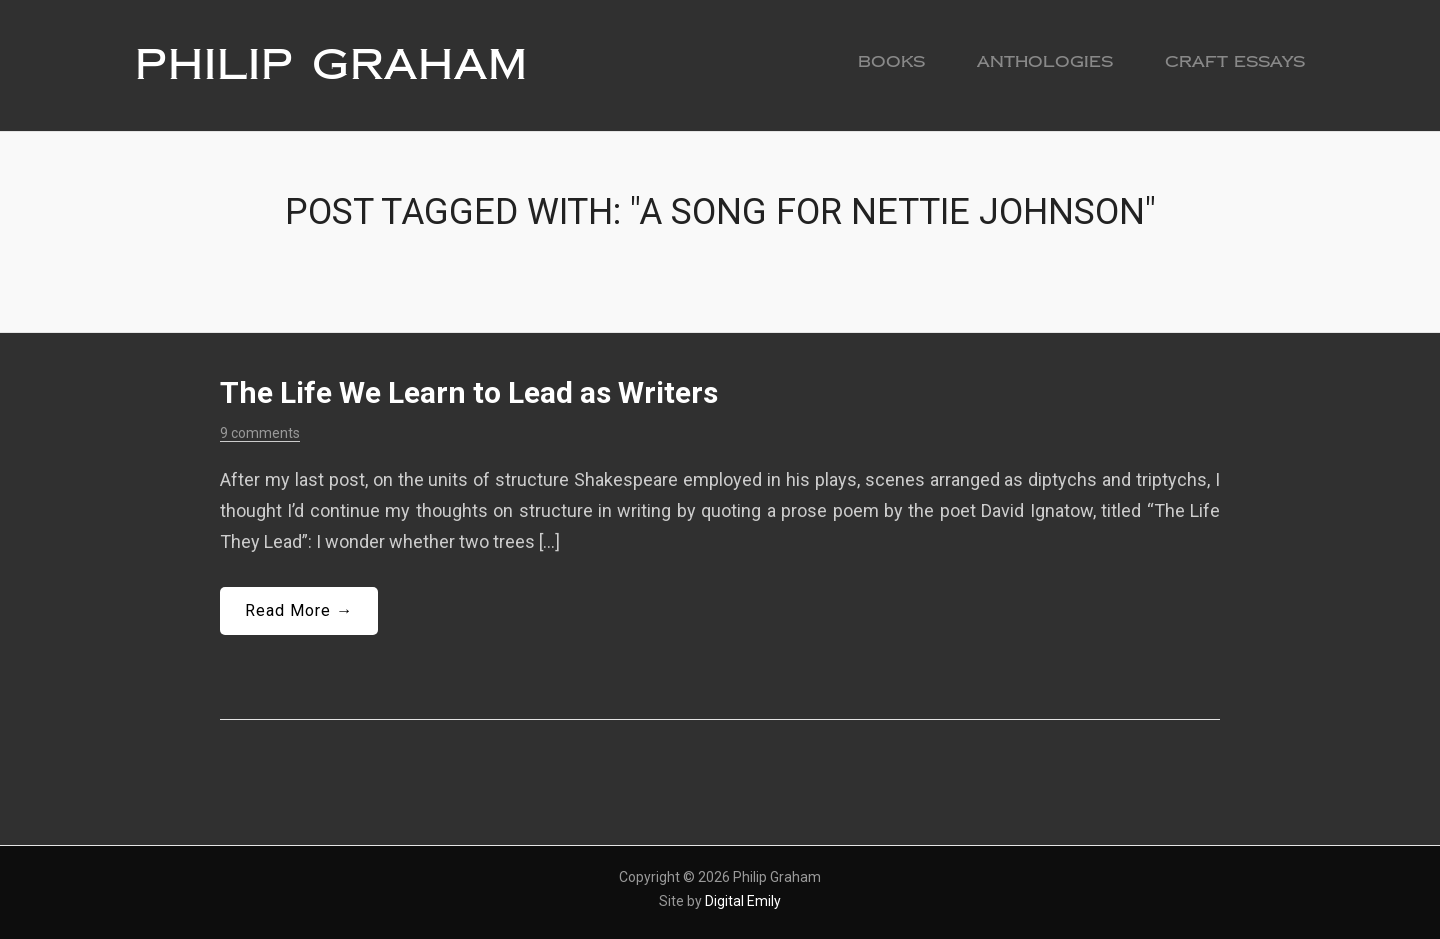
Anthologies (1045, 61)
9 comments (260, 433)
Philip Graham (331, 65)
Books (891, 61)
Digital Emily (743, 901)
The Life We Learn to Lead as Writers (469, 392)
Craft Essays (1235, 61)
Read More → (299, 610)
